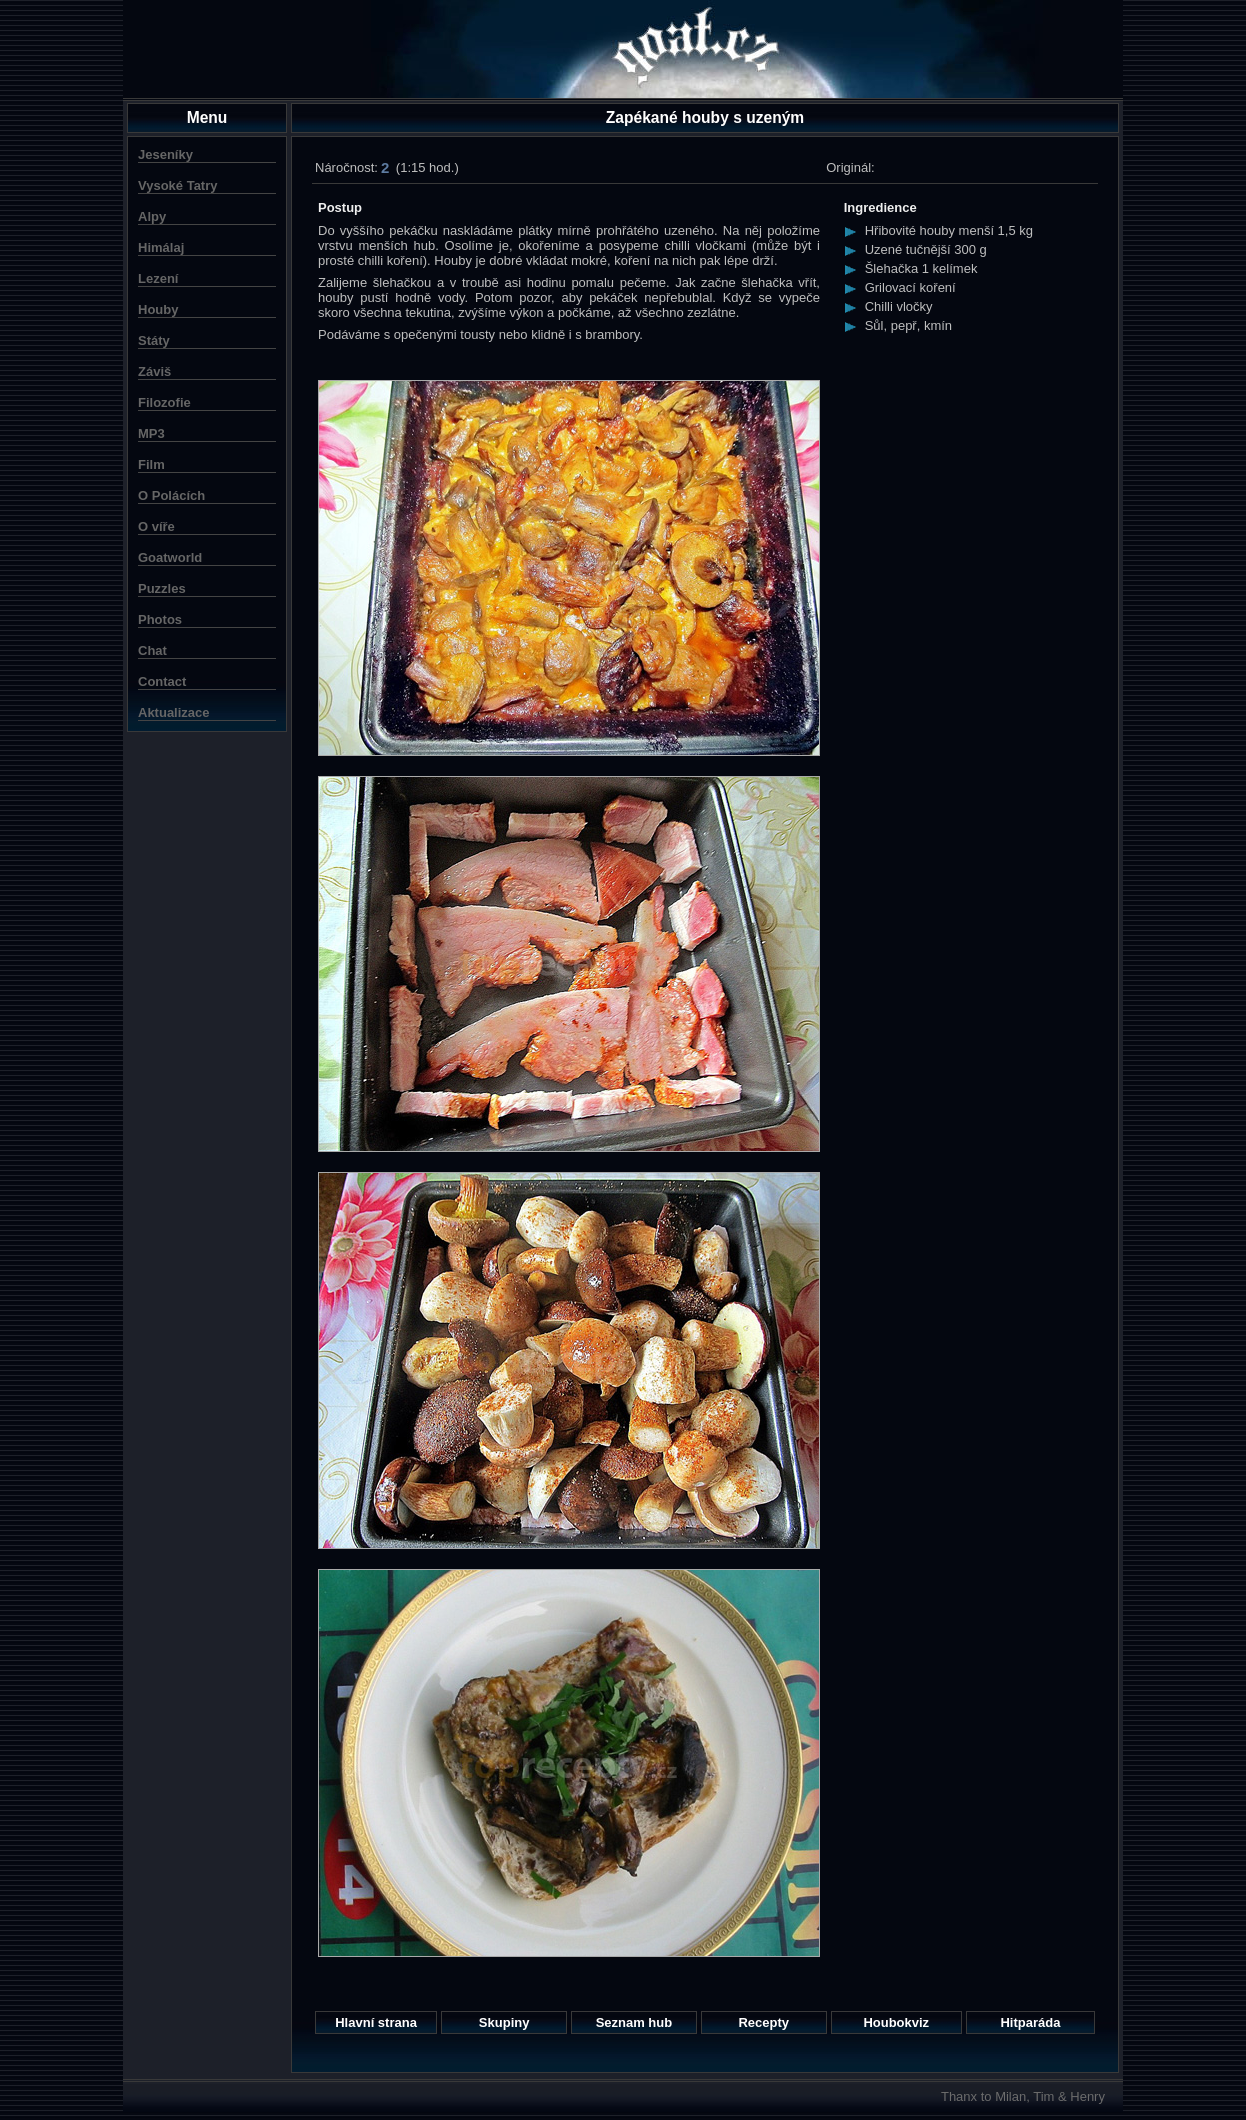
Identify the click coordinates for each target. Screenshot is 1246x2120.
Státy (154, 340)
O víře (156, 526)
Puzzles (162, 588)
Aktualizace (174, 712)
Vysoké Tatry (178, 185)
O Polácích (171, 495)
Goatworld (170, 557)
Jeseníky (165, 154)
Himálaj (161, 247)
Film (151, 464)
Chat (152, 650)
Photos (160, 619)
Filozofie (164, 402)
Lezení (158, 278)
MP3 (151, 433)
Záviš (154, 371)
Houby (158, 309)
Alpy (152, 216)
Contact (162, 681)
